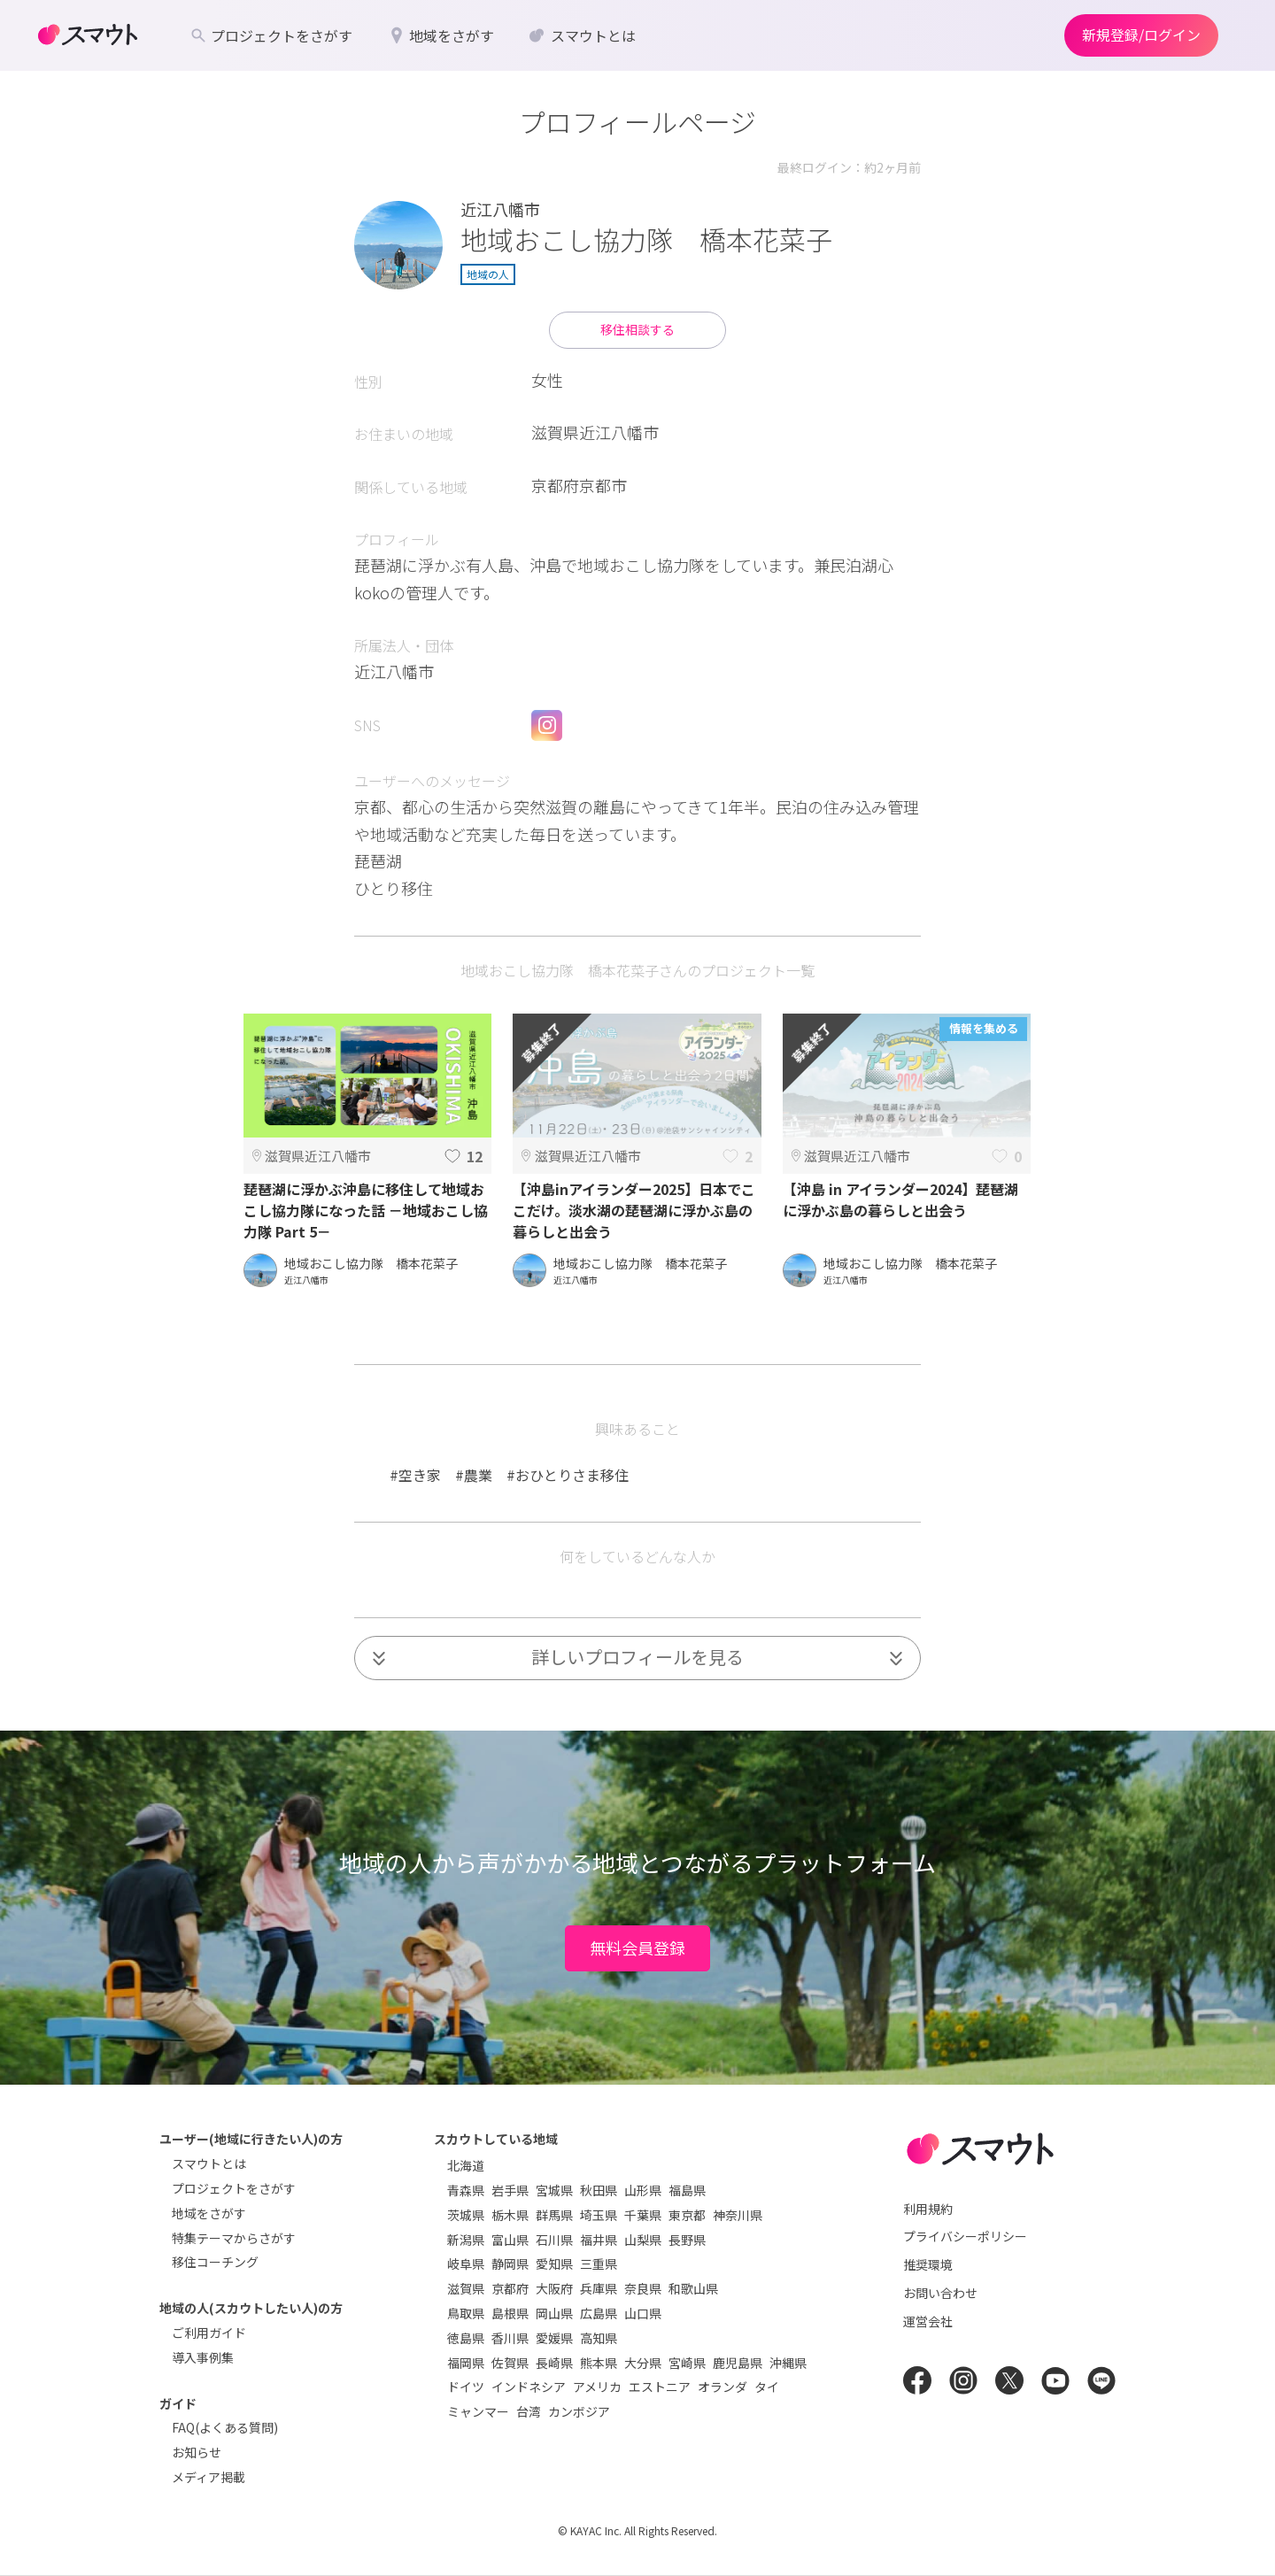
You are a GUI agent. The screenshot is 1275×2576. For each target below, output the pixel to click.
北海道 (465, 2165)
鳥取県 (465, 2313)
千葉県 (642, 2215)
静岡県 (510, 2263)
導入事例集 (203, 2357)
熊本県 (598, 2363)
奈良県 (642, 2288)
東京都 (687, 2215)
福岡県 (465, 2363)
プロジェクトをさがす (234, 2188)
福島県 (687, 2190)
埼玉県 (598, 2215)
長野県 (687, 2239)
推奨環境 (928, 2264)
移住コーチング (215, 2262)
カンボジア (579, 2411)
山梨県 (642, 2239)
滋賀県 (465, 2288)
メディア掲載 (208, 2477)
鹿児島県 (737, 2363)
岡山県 (554, 2313)
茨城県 (465, 2215)
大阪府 (554, 2288)
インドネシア (528, 2386)
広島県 (598, 2313)
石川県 (554, 2239)
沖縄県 (788, 2363)
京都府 (510, 2288)
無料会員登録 (637, 1947)
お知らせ (196, 2452)
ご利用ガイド (209, 2332)
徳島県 (465, 2338)
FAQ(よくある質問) (225, 2427)
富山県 (510, 2239)
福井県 (598, 2239)
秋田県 (598, 2190)
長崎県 (554, 2363)
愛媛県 (554, 2338)
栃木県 (510, 2215)
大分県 (642, 2363)
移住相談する (637, 329)
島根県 (510, 2313)
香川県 (510, 2338)
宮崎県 (687, 2363)
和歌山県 (693, 2288)
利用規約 (928, 2208)
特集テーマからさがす (234, 2238)
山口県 (642, 2313)
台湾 (528, 2411)
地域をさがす (209, 2213)
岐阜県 (465, 2263)
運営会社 (928, 2321)
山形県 (642, 2190)
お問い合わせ (940, 2293)
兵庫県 (598, 2288)
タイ (766, 2386)
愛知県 (554, 2263)
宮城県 (554, 2190)
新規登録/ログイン (1141, 34)
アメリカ (597, 2386)
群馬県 (554, 2215)
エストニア (660, 2386)
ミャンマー (478, 2411)
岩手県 (510, 2190)
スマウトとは (209, 2163)
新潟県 (465, 2239)
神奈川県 (737, 2215)
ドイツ (465, 2386)
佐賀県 (510, 2363)
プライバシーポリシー (965, 2236)
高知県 (598, 2338)
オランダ (722, 2386)
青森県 (465, 2190)
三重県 (598, 2263)
